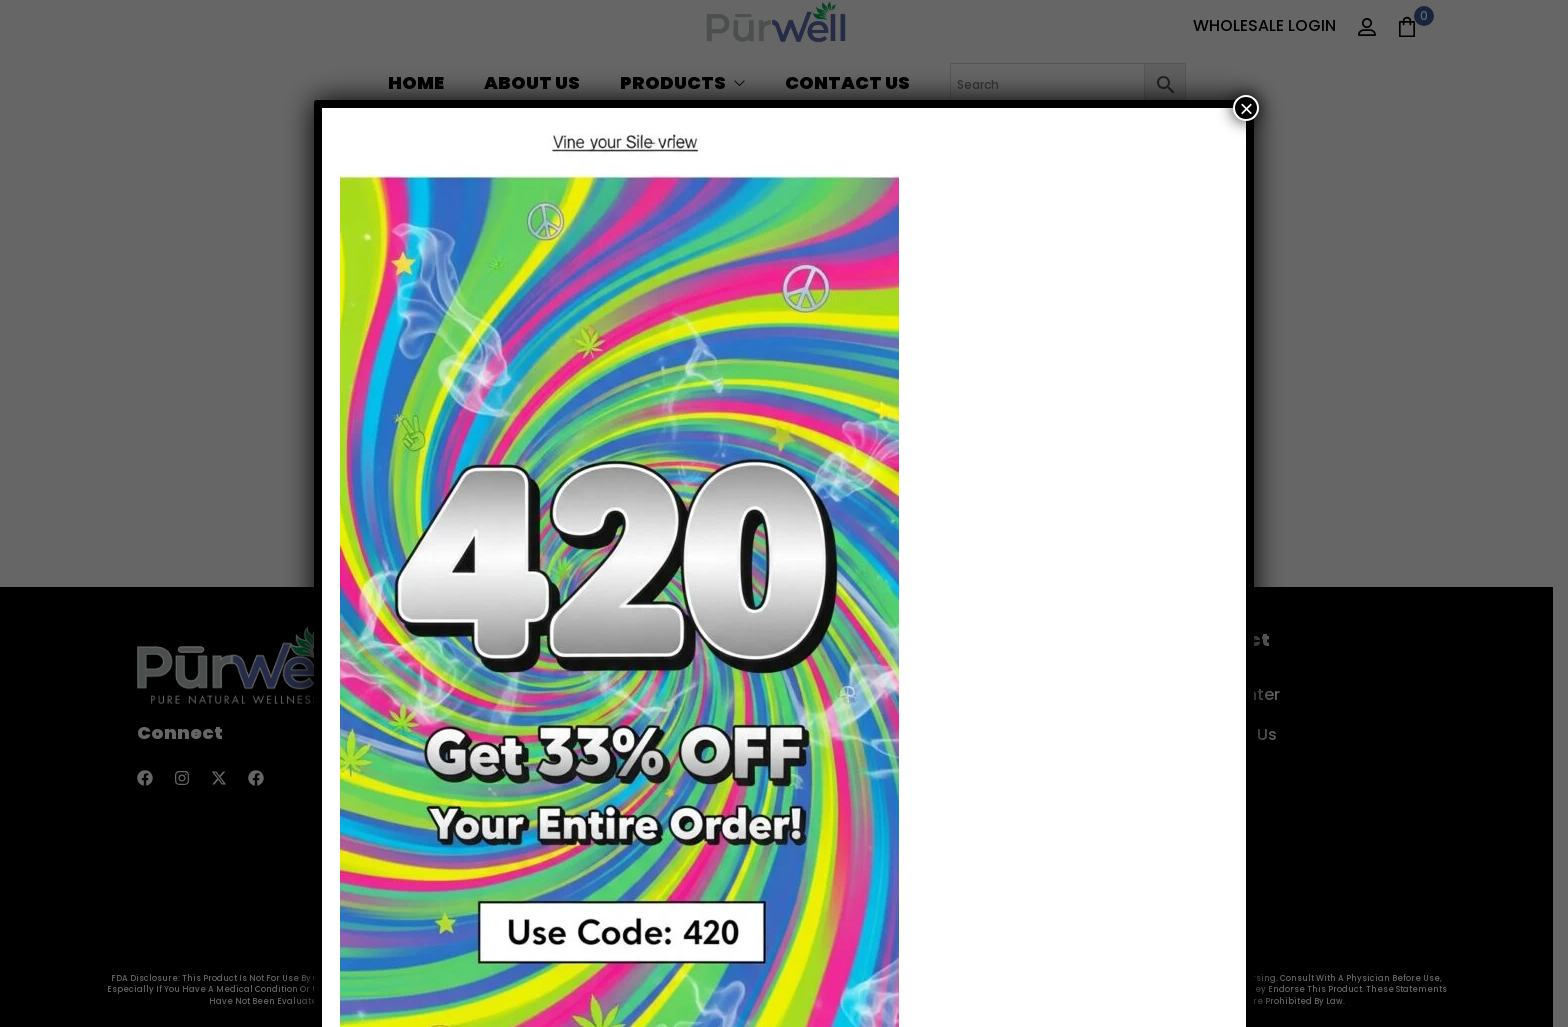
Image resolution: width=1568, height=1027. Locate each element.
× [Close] (1246, 108)
